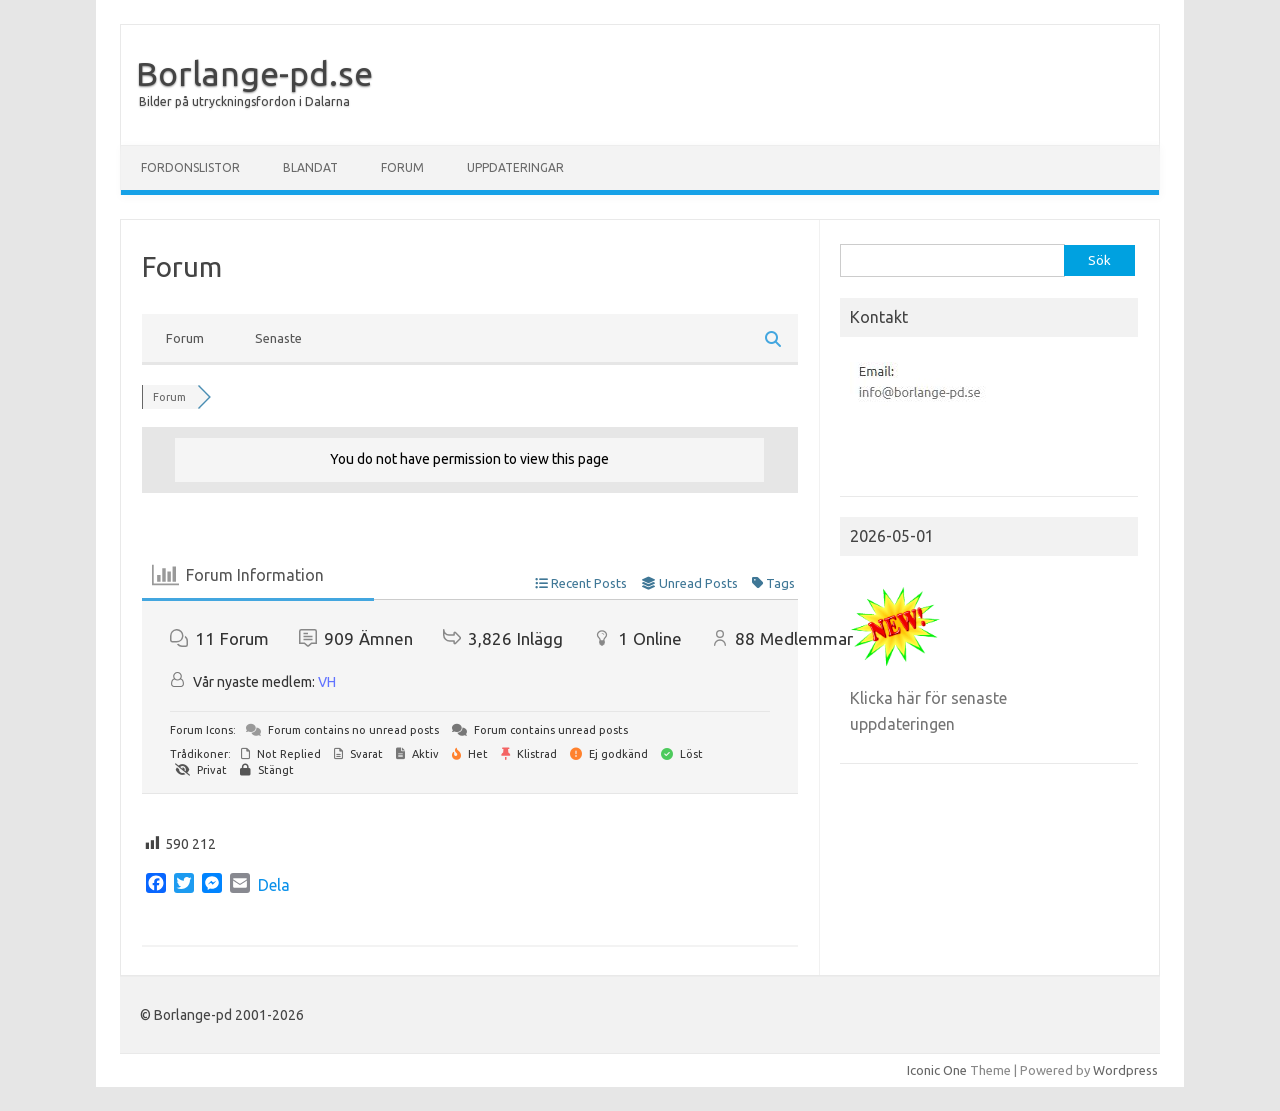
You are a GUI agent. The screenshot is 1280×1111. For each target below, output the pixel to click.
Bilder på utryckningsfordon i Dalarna (244, 101)
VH (327, 682)
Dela (274, 885)
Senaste (278, 338)
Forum (402, 167)
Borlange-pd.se (254, 73)
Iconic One (937, 1070)
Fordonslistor (190, 167)
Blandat (310, 167)
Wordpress (1125, 1070)
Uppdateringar (515, 167)
